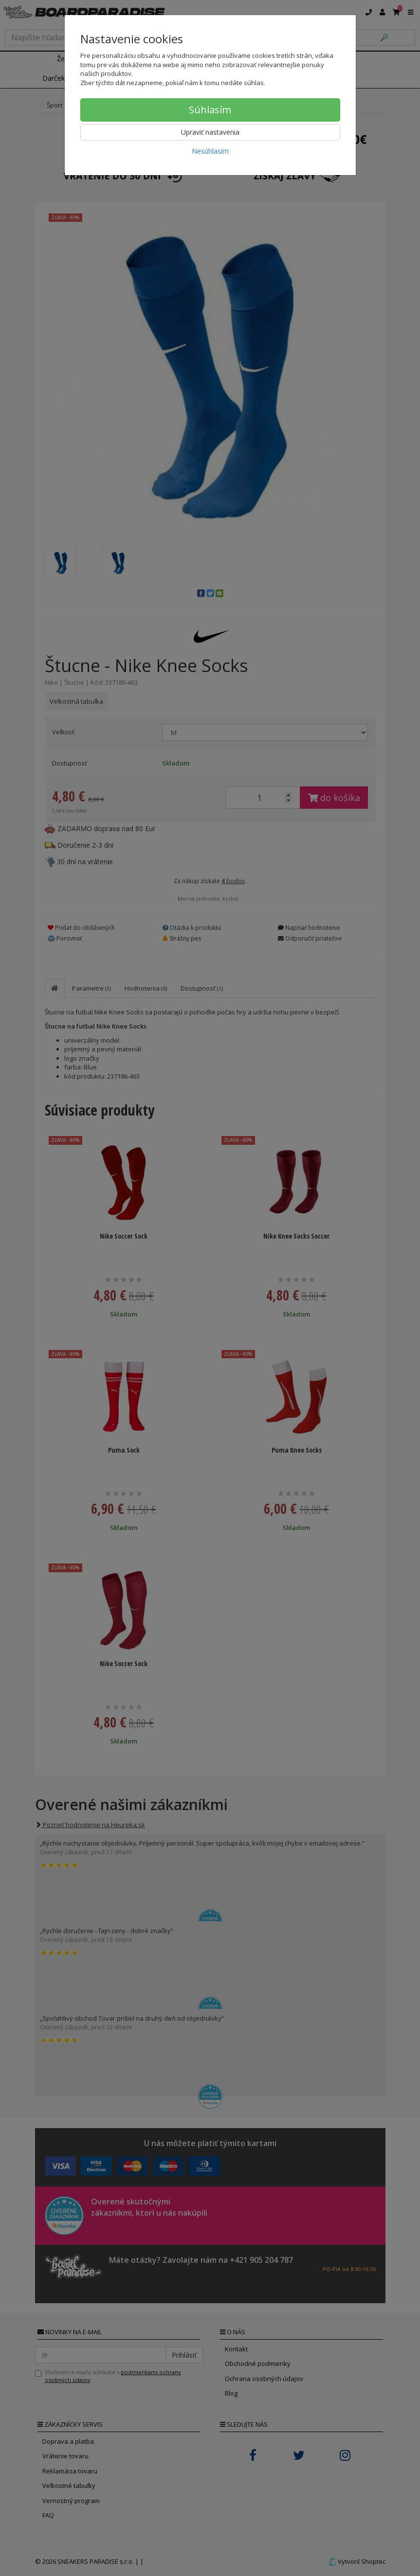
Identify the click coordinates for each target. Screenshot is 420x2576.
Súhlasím (210, 109)
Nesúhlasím (210, 151)
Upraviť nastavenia (210, 132)
